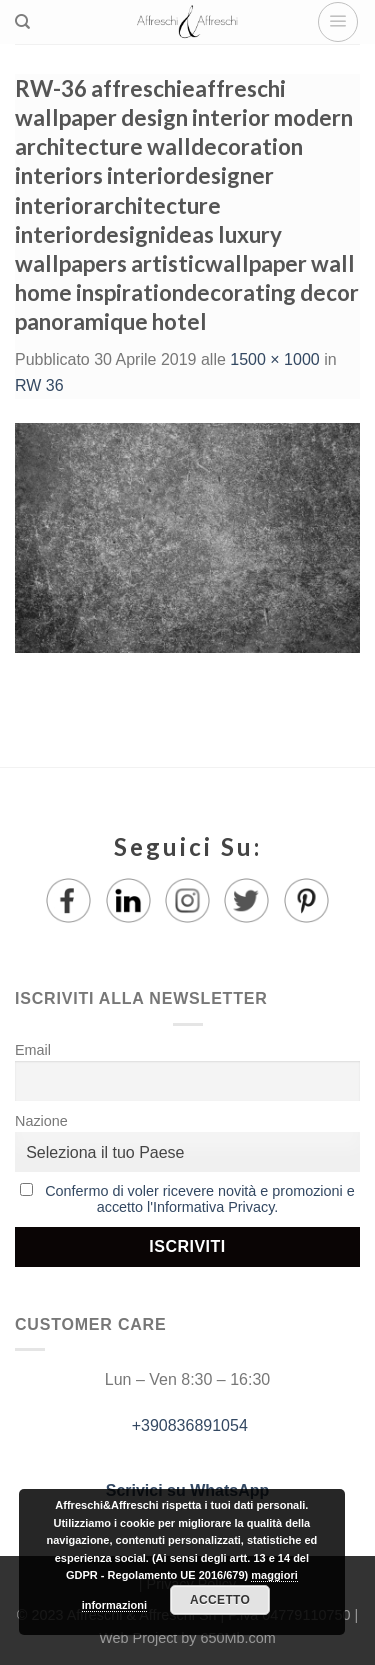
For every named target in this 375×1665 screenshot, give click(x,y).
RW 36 (39, 385)
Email (33, 1050)
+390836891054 (187, 1425)
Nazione (41, 1121)
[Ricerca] (22, 22)
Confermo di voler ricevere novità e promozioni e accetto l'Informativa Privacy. (200, 1199)
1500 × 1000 (274, 359)
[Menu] (338, 22)
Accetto (220, 1600)
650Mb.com (238, 1638)
